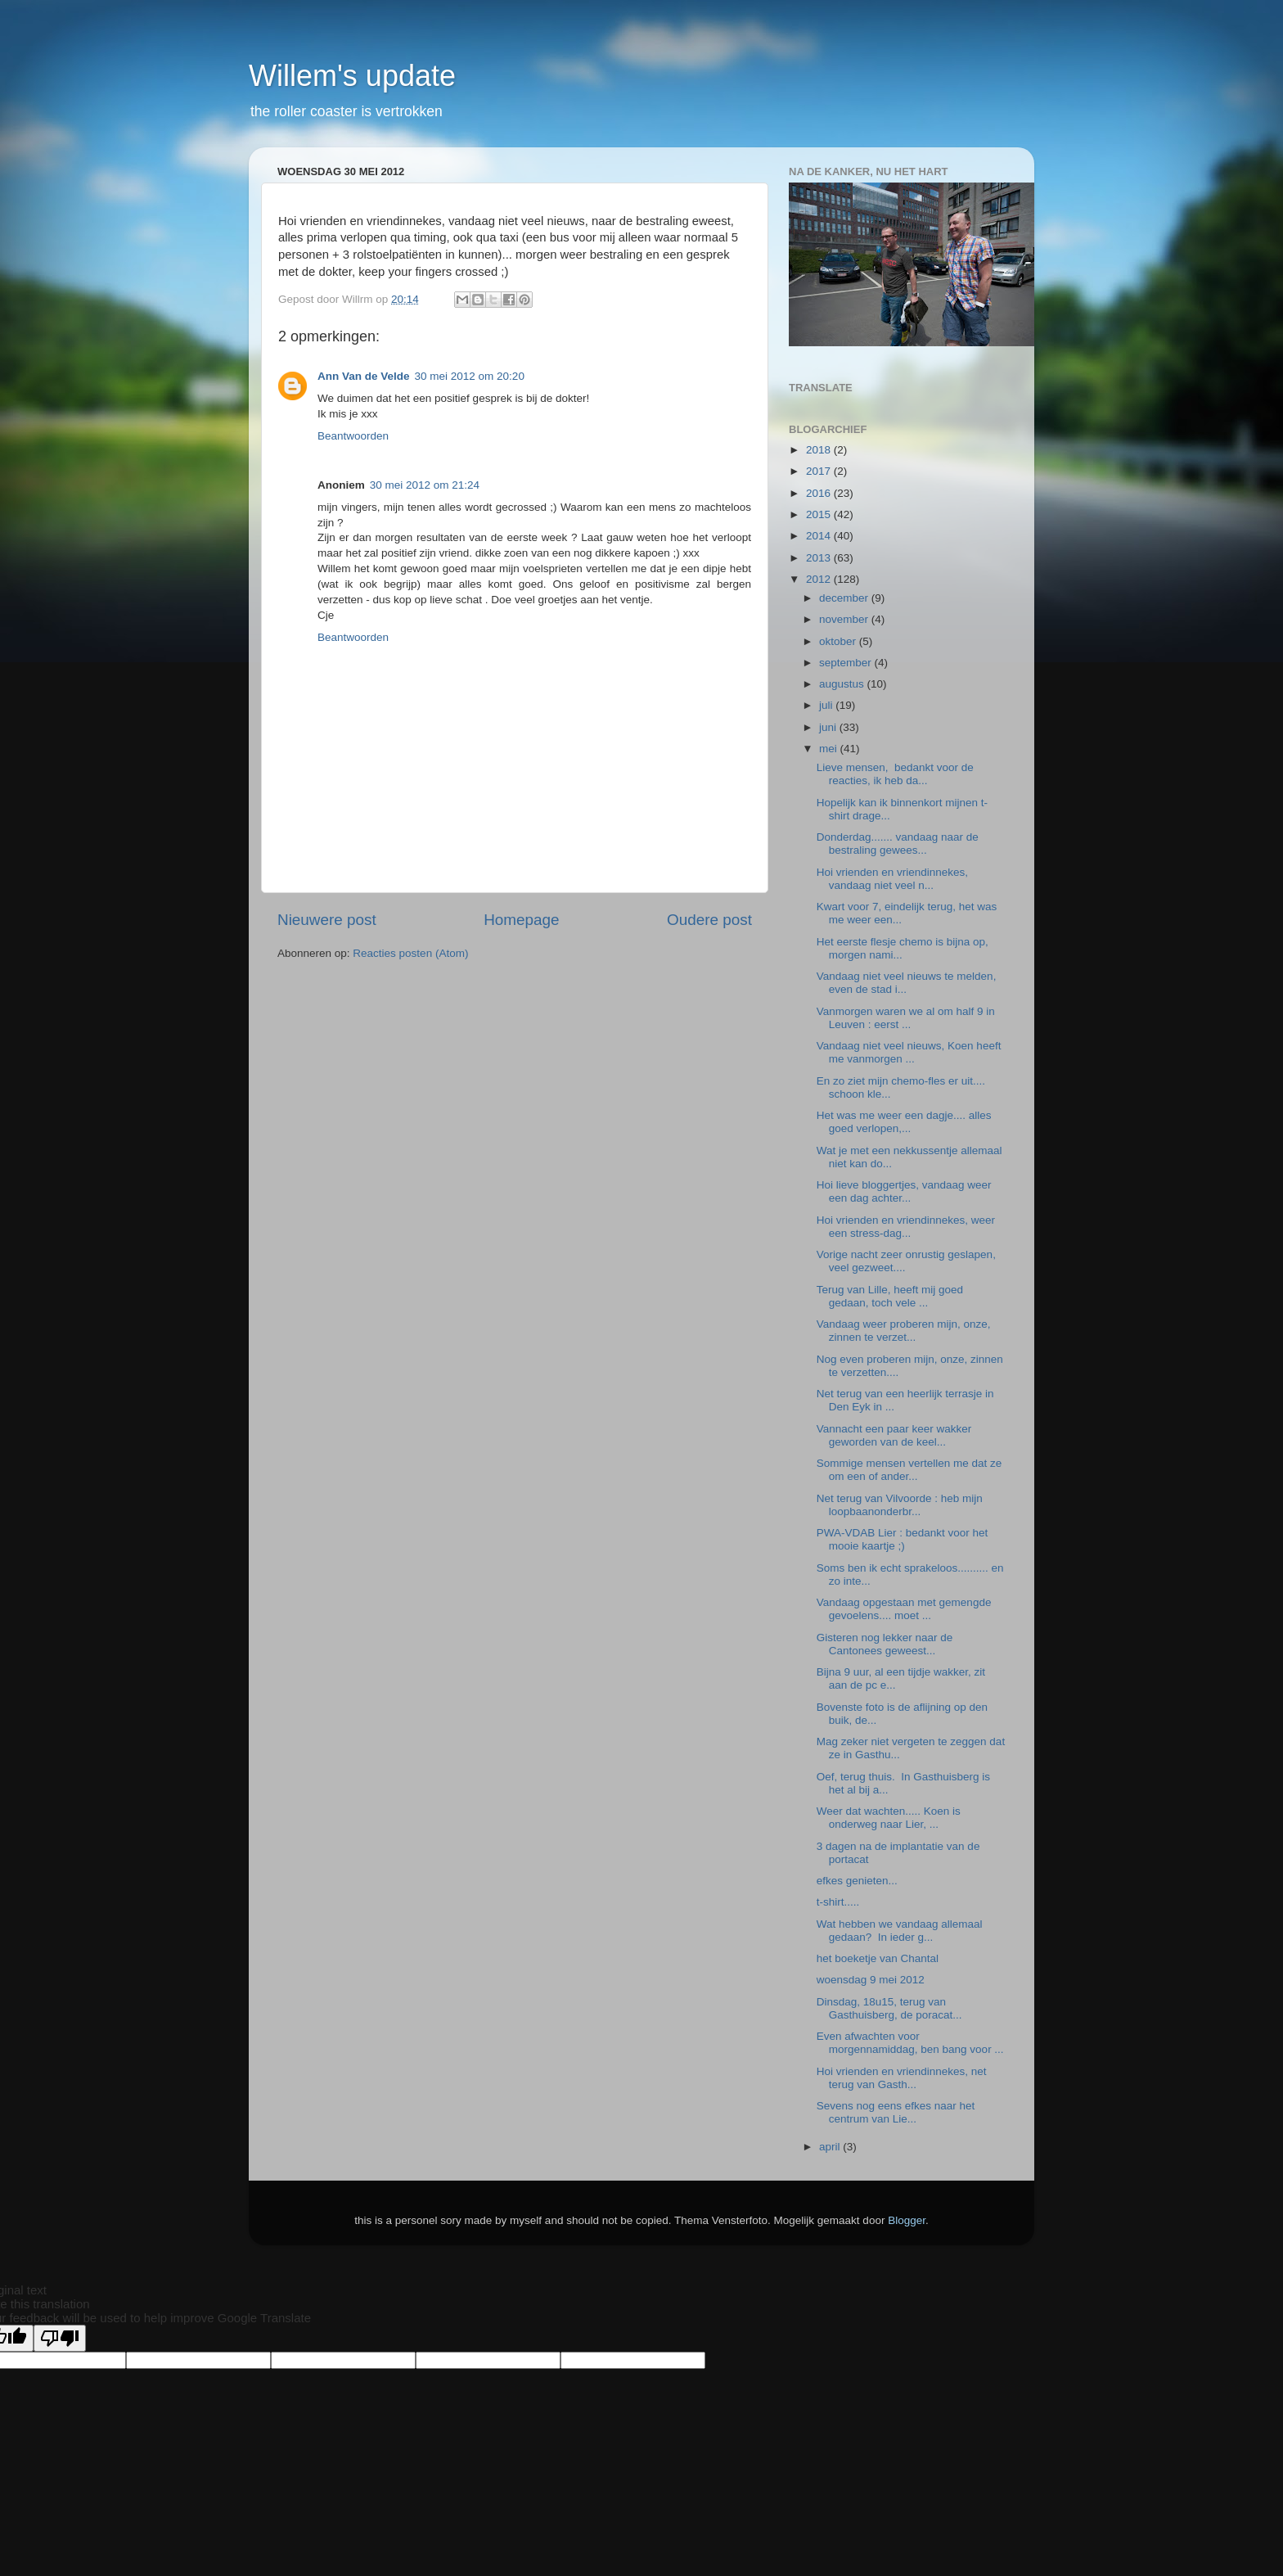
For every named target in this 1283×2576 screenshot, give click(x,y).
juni (829, 727)
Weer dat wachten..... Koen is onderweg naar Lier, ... (889, 1817)
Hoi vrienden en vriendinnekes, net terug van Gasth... (902, 2078)
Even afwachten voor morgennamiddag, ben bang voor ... (910, 2042)
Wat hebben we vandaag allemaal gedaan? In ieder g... (900, 1930)
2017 (820, 471)
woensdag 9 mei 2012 (871, 1980)
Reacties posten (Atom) (410, 953)
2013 (820, 558)
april (831, 2147)
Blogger (906, 2220)
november (845, 619)
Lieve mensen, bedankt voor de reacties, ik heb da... (895, 774)
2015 (820, 514)
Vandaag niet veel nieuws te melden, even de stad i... (907, 982)
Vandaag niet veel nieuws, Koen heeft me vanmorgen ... (909, 1052)
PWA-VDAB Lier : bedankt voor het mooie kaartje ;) (902, 1539)
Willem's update (352, 75)
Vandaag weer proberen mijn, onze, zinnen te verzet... (904, 1330)
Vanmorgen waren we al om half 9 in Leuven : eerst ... (906, 1018)
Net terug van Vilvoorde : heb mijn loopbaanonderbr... (900, 1505)
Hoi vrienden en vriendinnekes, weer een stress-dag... (906, 1226)
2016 (820, 493)
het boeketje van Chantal (878, 1958)
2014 (820, 536)
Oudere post (709, 919)
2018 (820, 450)
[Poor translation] (60, 2338)
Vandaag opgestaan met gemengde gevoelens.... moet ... (904, 1609)
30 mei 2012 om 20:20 (469, 376)
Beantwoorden (353, 436)
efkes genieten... (857, 1880)
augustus (843, 684)
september (847, 662)
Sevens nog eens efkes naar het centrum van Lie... (896, 2112)
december (845, 598)
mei (829, 748)
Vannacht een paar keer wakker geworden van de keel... (894, 1435)
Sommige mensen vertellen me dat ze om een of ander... (909, 1469)
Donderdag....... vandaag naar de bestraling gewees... (898, 843)
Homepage (521, 919)
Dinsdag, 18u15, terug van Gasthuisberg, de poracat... (889, 2008)
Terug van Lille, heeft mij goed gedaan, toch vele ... (890, 1296)
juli (827, 705)
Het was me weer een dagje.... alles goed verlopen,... (904, 1122)
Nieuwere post (326, 919)
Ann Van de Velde (363, 376)
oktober (839, 641)
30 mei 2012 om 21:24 (424, 485)
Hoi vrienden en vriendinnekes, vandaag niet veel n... (892, 878)
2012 (820, 579)
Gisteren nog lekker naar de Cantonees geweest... (885, 1644)
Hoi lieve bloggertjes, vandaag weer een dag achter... (904, 1191)
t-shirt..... (838, 1902)
